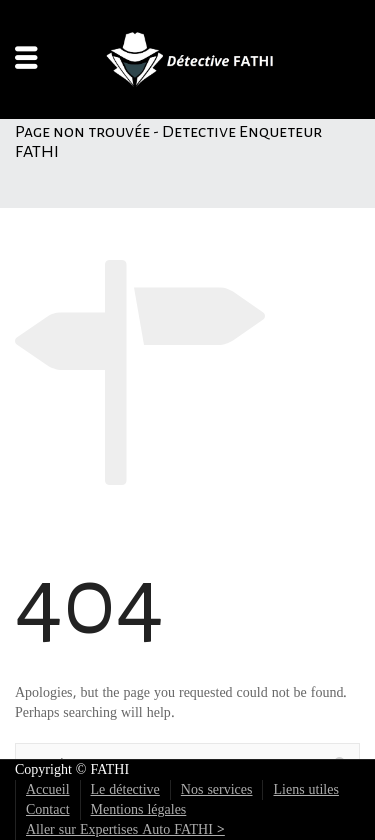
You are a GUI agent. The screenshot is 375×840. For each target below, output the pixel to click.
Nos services (217, 790)
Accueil (48, 790)
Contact (48, 810)
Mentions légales (139, 810)
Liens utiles (305, 790)
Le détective (125, 790)
